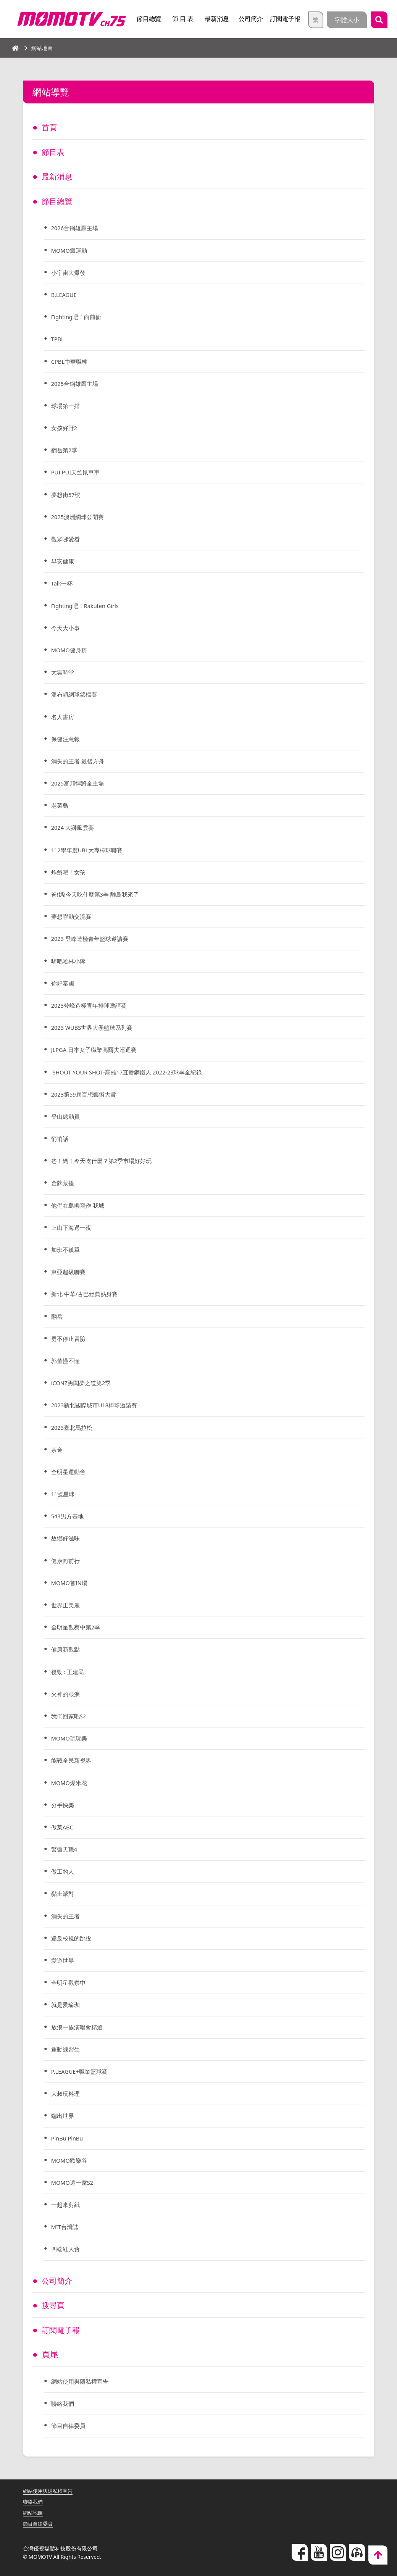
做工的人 (64, 1871)
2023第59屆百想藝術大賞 (86, 1094)
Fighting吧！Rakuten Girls (89, 606)
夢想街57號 (67, 494)
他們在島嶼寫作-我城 (80, 1205)
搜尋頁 (54, 2305)
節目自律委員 (70, 2425)
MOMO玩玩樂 (71, 1738)
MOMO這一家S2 (74, 2182)
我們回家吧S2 (70, 1716)
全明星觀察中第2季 (78, 1627)
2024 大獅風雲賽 (75, 827)
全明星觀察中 (70, 1982)
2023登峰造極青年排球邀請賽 (92, 1005)
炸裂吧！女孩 (70, 872)
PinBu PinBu (69, 2138)
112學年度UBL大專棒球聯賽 (90, 850)
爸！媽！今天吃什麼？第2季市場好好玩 (105, 1161)
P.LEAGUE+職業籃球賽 (82, 2071)
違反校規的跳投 (73, 1938)
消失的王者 (67, 1916)
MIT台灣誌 (66, 2227)
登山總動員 (67, 1116)
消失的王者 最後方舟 (80, 761)
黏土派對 (64, 1893)
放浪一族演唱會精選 (79, 2027)
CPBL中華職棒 (71, 361)
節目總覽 (149, 19)
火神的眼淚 (67, 1694)
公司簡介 (251, 19)
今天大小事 (67, 628)
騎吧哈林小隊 (70, 961)
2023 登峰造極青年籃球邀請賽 (93, 938)
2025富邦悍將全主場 (80, 783)
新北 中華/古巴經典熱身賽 (87, 1294)
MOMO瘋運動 (71, 250)
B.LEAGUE (66, 294)
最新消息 (217, 19)
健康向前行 (67, 1561)
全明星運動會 (70, 1472)
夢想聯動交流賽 (73, 916)
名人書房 (64, 717)
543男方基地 (69, 1516)
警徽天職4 (65, 1849)
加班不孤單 (67, 1249)
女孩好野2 (65, 428)
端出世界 (64, 2115)
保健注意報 (67, 739)
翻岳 (58, 1316)
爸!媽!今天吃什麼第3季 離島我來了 (98, 894)
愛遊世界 (64, 1960)
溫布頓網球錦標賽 (76, 694)
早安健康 (64, 561)
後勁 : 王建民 (69, 1672)
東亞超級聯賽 (70, 1272)
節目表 (54, 152)
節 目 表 (183, 19)
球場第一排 (67, 406)
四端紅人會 (67, 2249)
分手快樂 (64, 1805)
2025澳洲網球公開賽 (80, 517)
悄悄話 (61, 1138)
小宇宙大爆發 (70, 272)
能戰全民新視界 (73, 1760)
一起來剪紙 (67, 2204)
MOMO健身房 (71, 650)
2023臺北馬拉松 (74, 1427)
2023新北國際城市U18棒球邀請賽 (98, 1405)
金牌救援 (64, 1183)
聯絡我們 (64, 2403)
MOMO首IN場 (71, 1583)
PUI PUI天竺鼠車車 (78, 472)
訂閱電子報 (285, 19)
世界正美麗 (67, 1605)
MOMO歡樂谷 (71, 2160)
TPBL (59, 339)
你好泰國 (64, 983)
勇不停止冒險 (70, 1338)
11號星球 (64, 1494)
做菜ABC (64, 1827)
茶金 (58, 1449)
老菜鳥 (61, 805)
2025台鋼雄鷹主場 (77, 383)
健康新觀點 (67, 1649)
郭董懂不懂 (67, 1361)
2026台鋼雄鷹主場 (77, 228)
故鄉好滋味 (67, 1538)
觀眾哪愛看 (67, 539)
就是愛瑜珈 (67, 2004)
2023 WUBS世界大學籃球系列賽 (96, 1027)
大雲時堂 (64, 672)
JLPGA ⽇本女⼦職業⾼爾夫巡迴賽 (97, 1049)
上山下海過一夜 (73, 1227)
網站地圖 (33, 2512)
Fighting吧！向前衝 (79, 317)
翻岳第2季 (65, 450)
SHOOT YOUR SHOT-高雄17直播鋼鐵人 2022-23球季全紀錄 (134, 1072)
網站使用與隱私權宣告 (82, 2381)
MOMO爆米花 (71, 1783)
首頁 (50, 127)
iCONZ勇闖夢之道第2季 (84, 1383)
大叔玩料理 (67, 2093)
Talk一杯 (63, 583)
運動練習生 (67, 2049)
